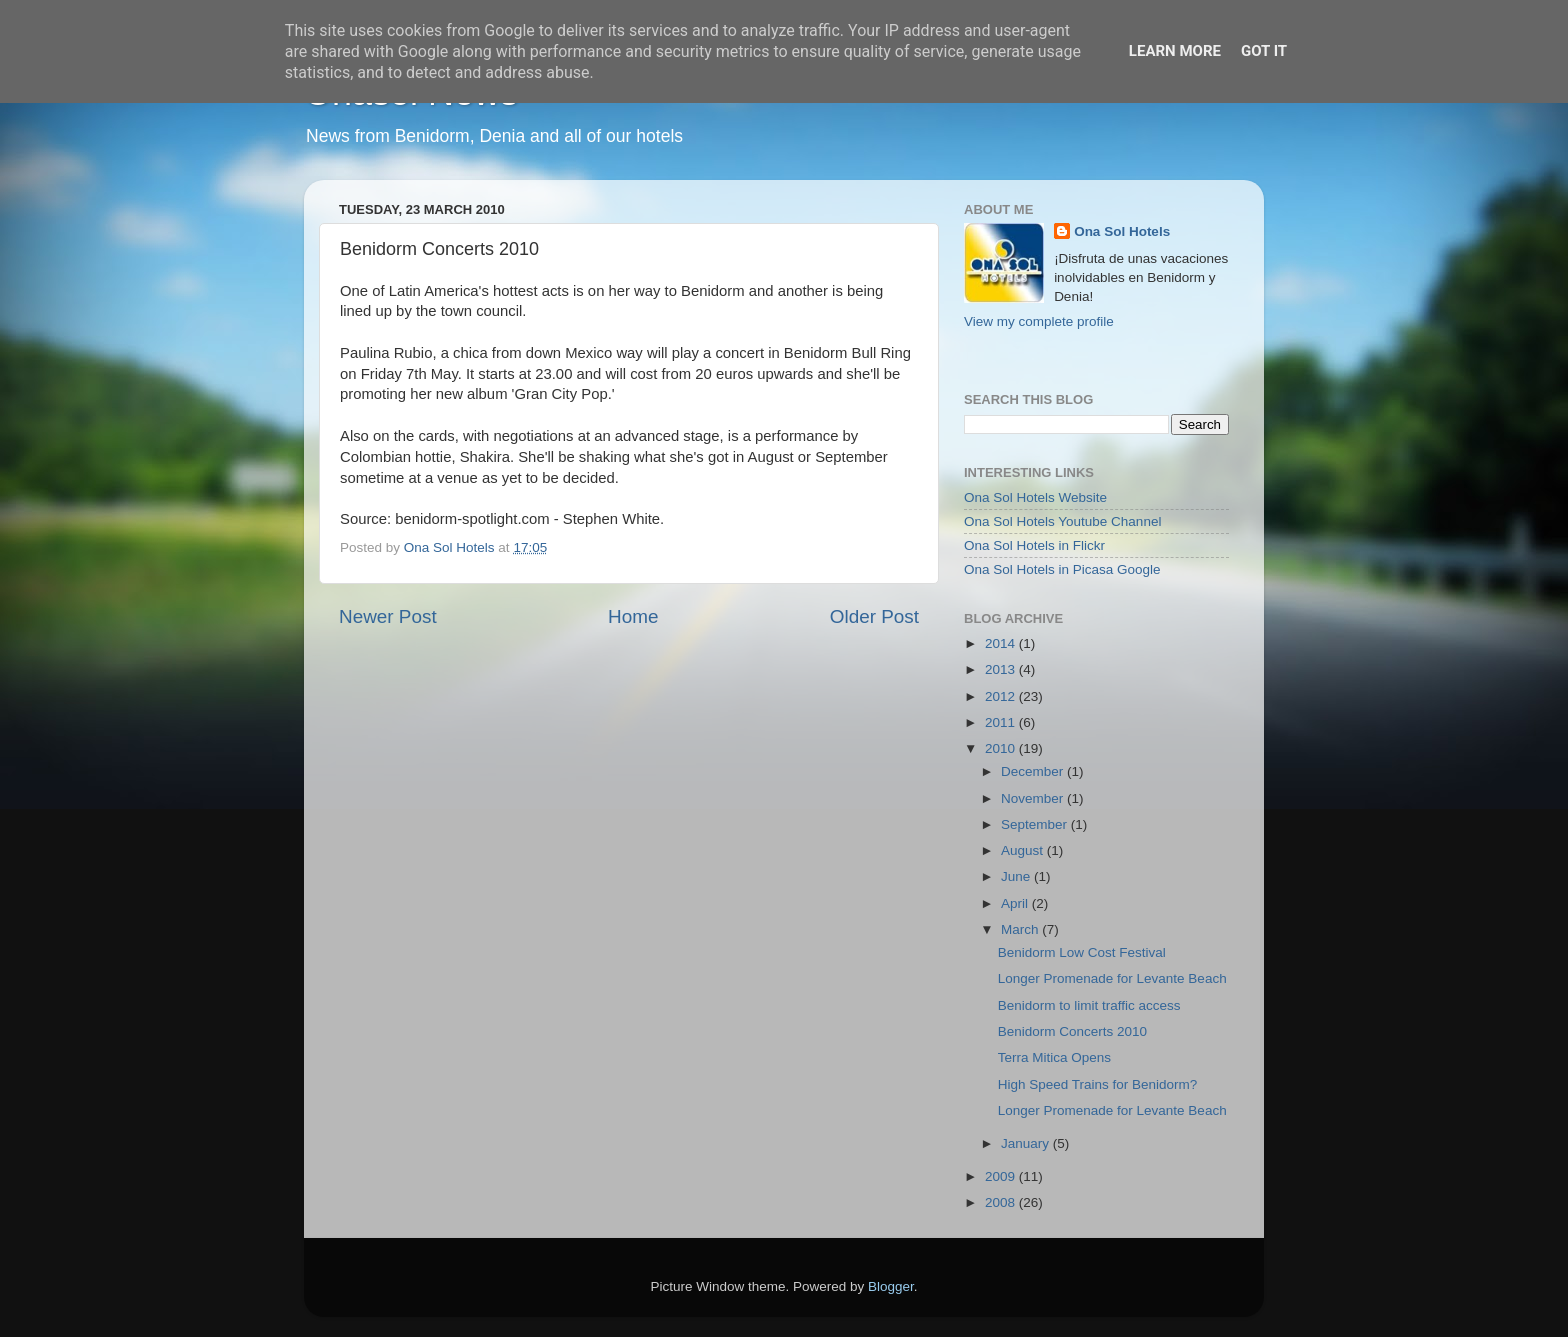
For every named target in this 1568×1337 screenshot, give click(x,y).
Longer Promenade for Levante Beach (1112, 978)
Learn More (1175, 51)
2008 (1002, 1202)
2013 (1002, 669)
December (1034, 771)
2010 (1002, 748)
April (1016, 903)
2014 (1002, 643)
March (1021, 929)
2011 (1002, 722)
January (1027, 1143)
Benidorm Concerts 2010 (1072, 1031)
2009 (1002, 1176)
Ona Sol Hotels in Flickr (1034, 545)
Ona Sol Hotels (1122, 231)
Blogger (891, 1286)
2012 (1002, 696)
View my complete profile (1039, 321)
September (1036, 824)
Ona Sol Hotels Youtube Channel (1062, 521)
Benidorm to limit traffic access (1089, 1005)
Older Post (874, 616)
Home (633, 616)
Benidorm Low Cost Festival (1082, 952)
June (1017, 876)
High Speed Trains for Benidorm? (1098, 1084)
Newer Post (388, 616)
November (1034, 798)
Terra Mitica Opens (1054, 1057)
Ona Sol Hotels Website (1035, 497)
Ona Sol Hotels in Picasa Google (1062, 569)
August (1024, 850)
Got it (1264, 51)
